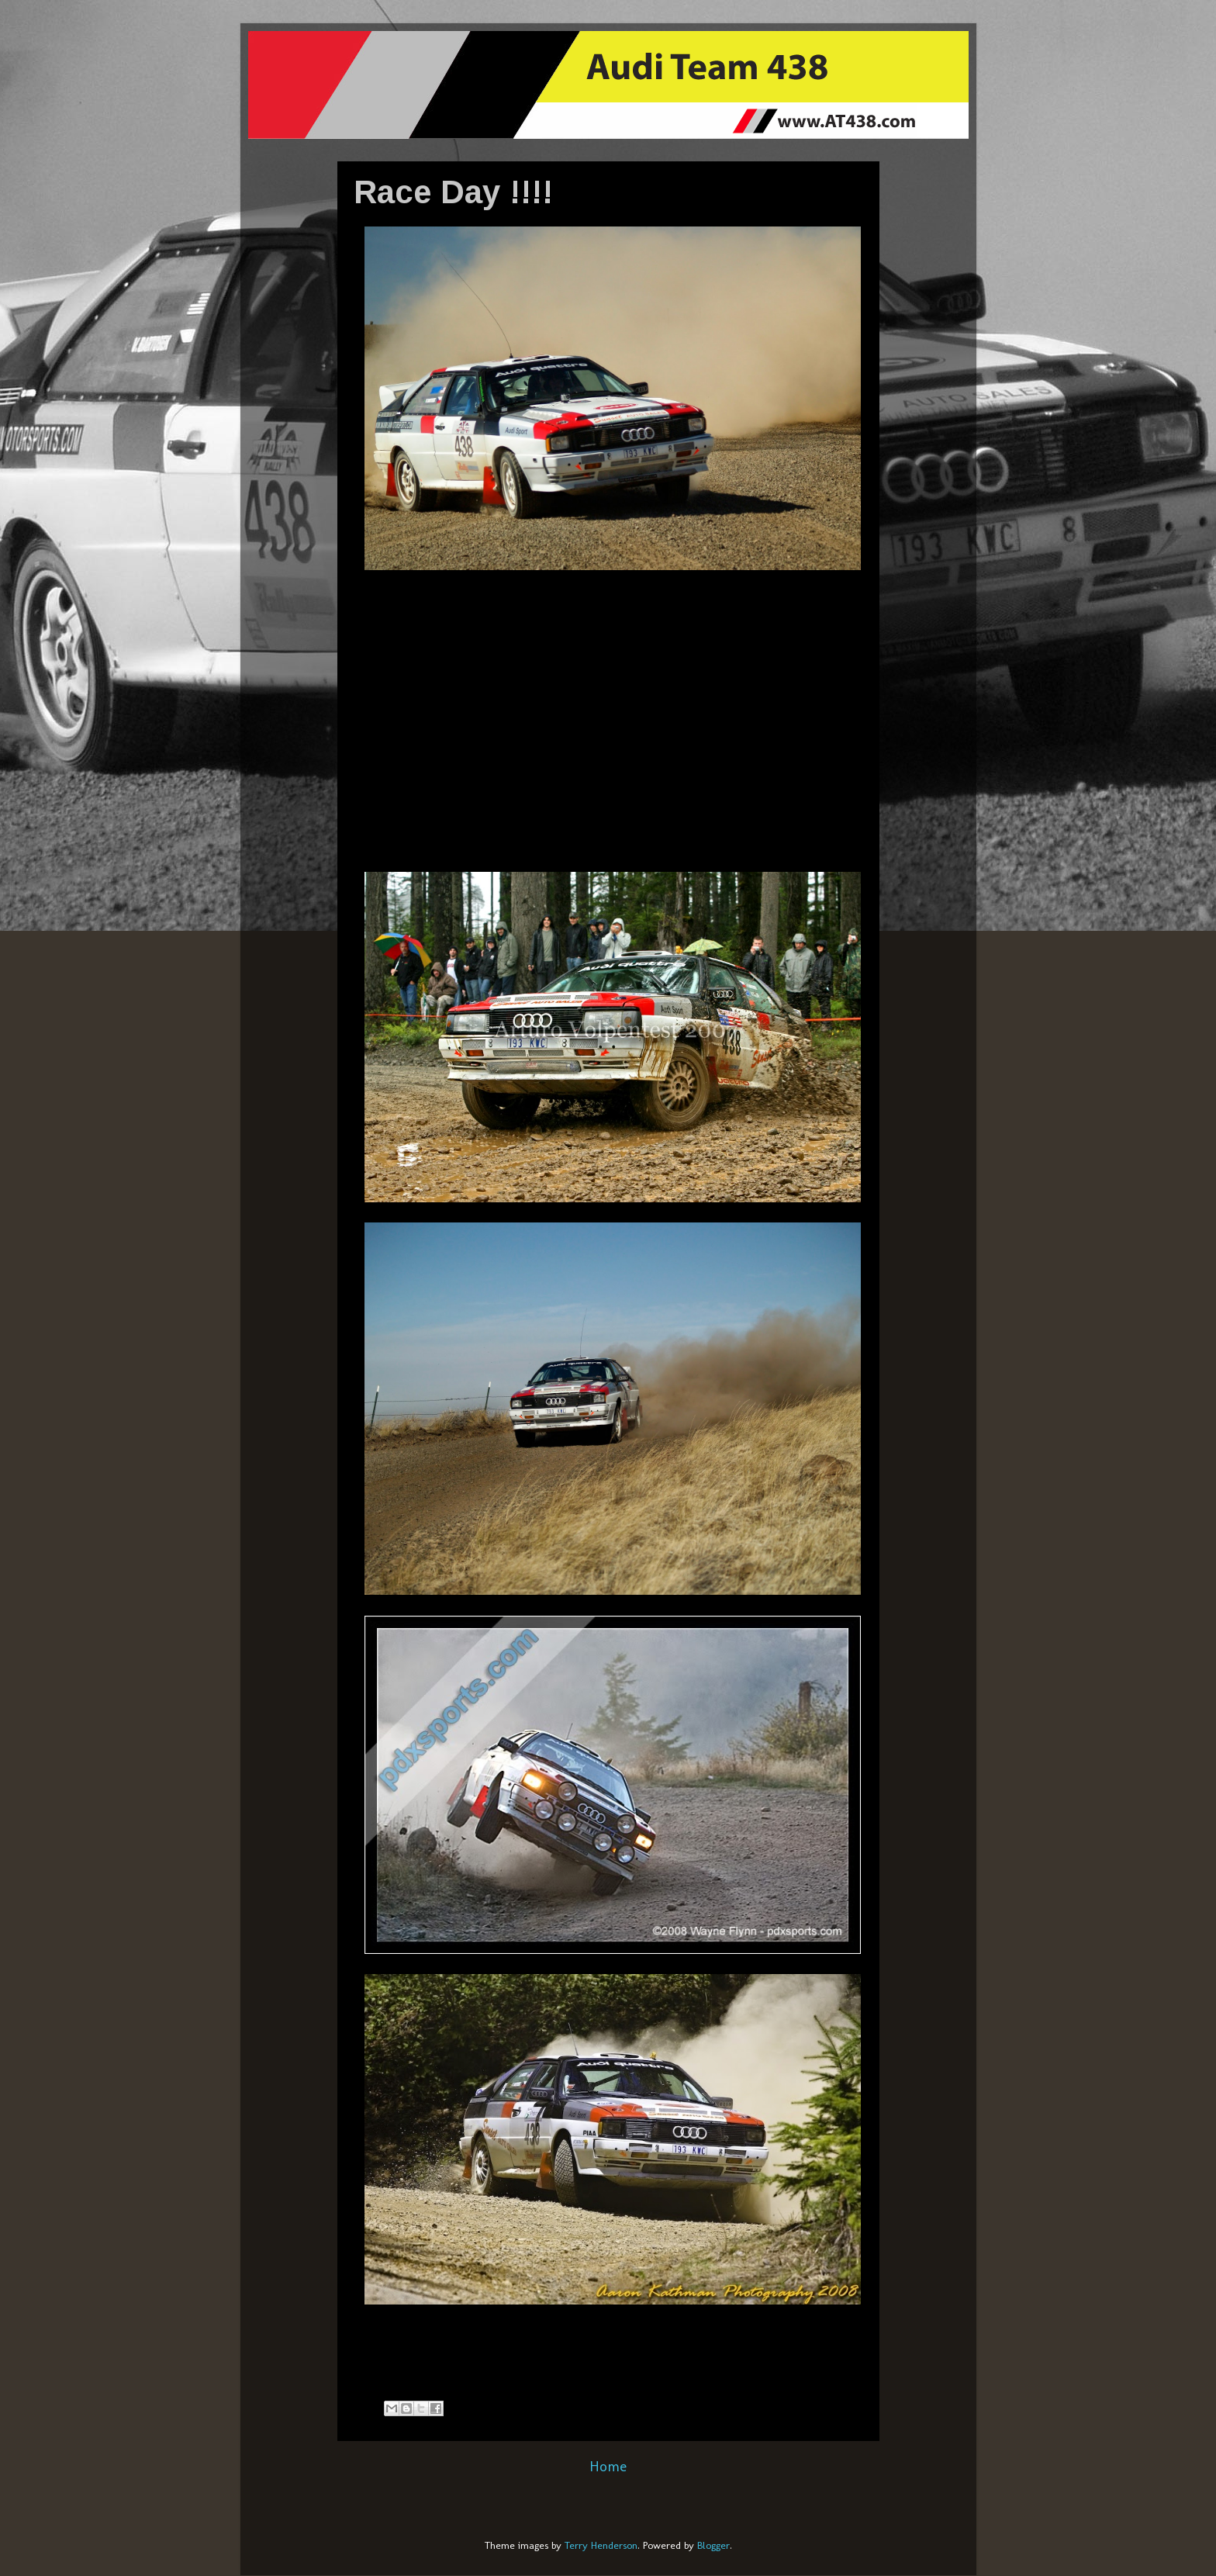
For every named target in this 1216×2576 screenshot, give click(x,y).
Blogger (713, 2545)
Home (608, 2466)
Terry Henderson (601, 2545)
